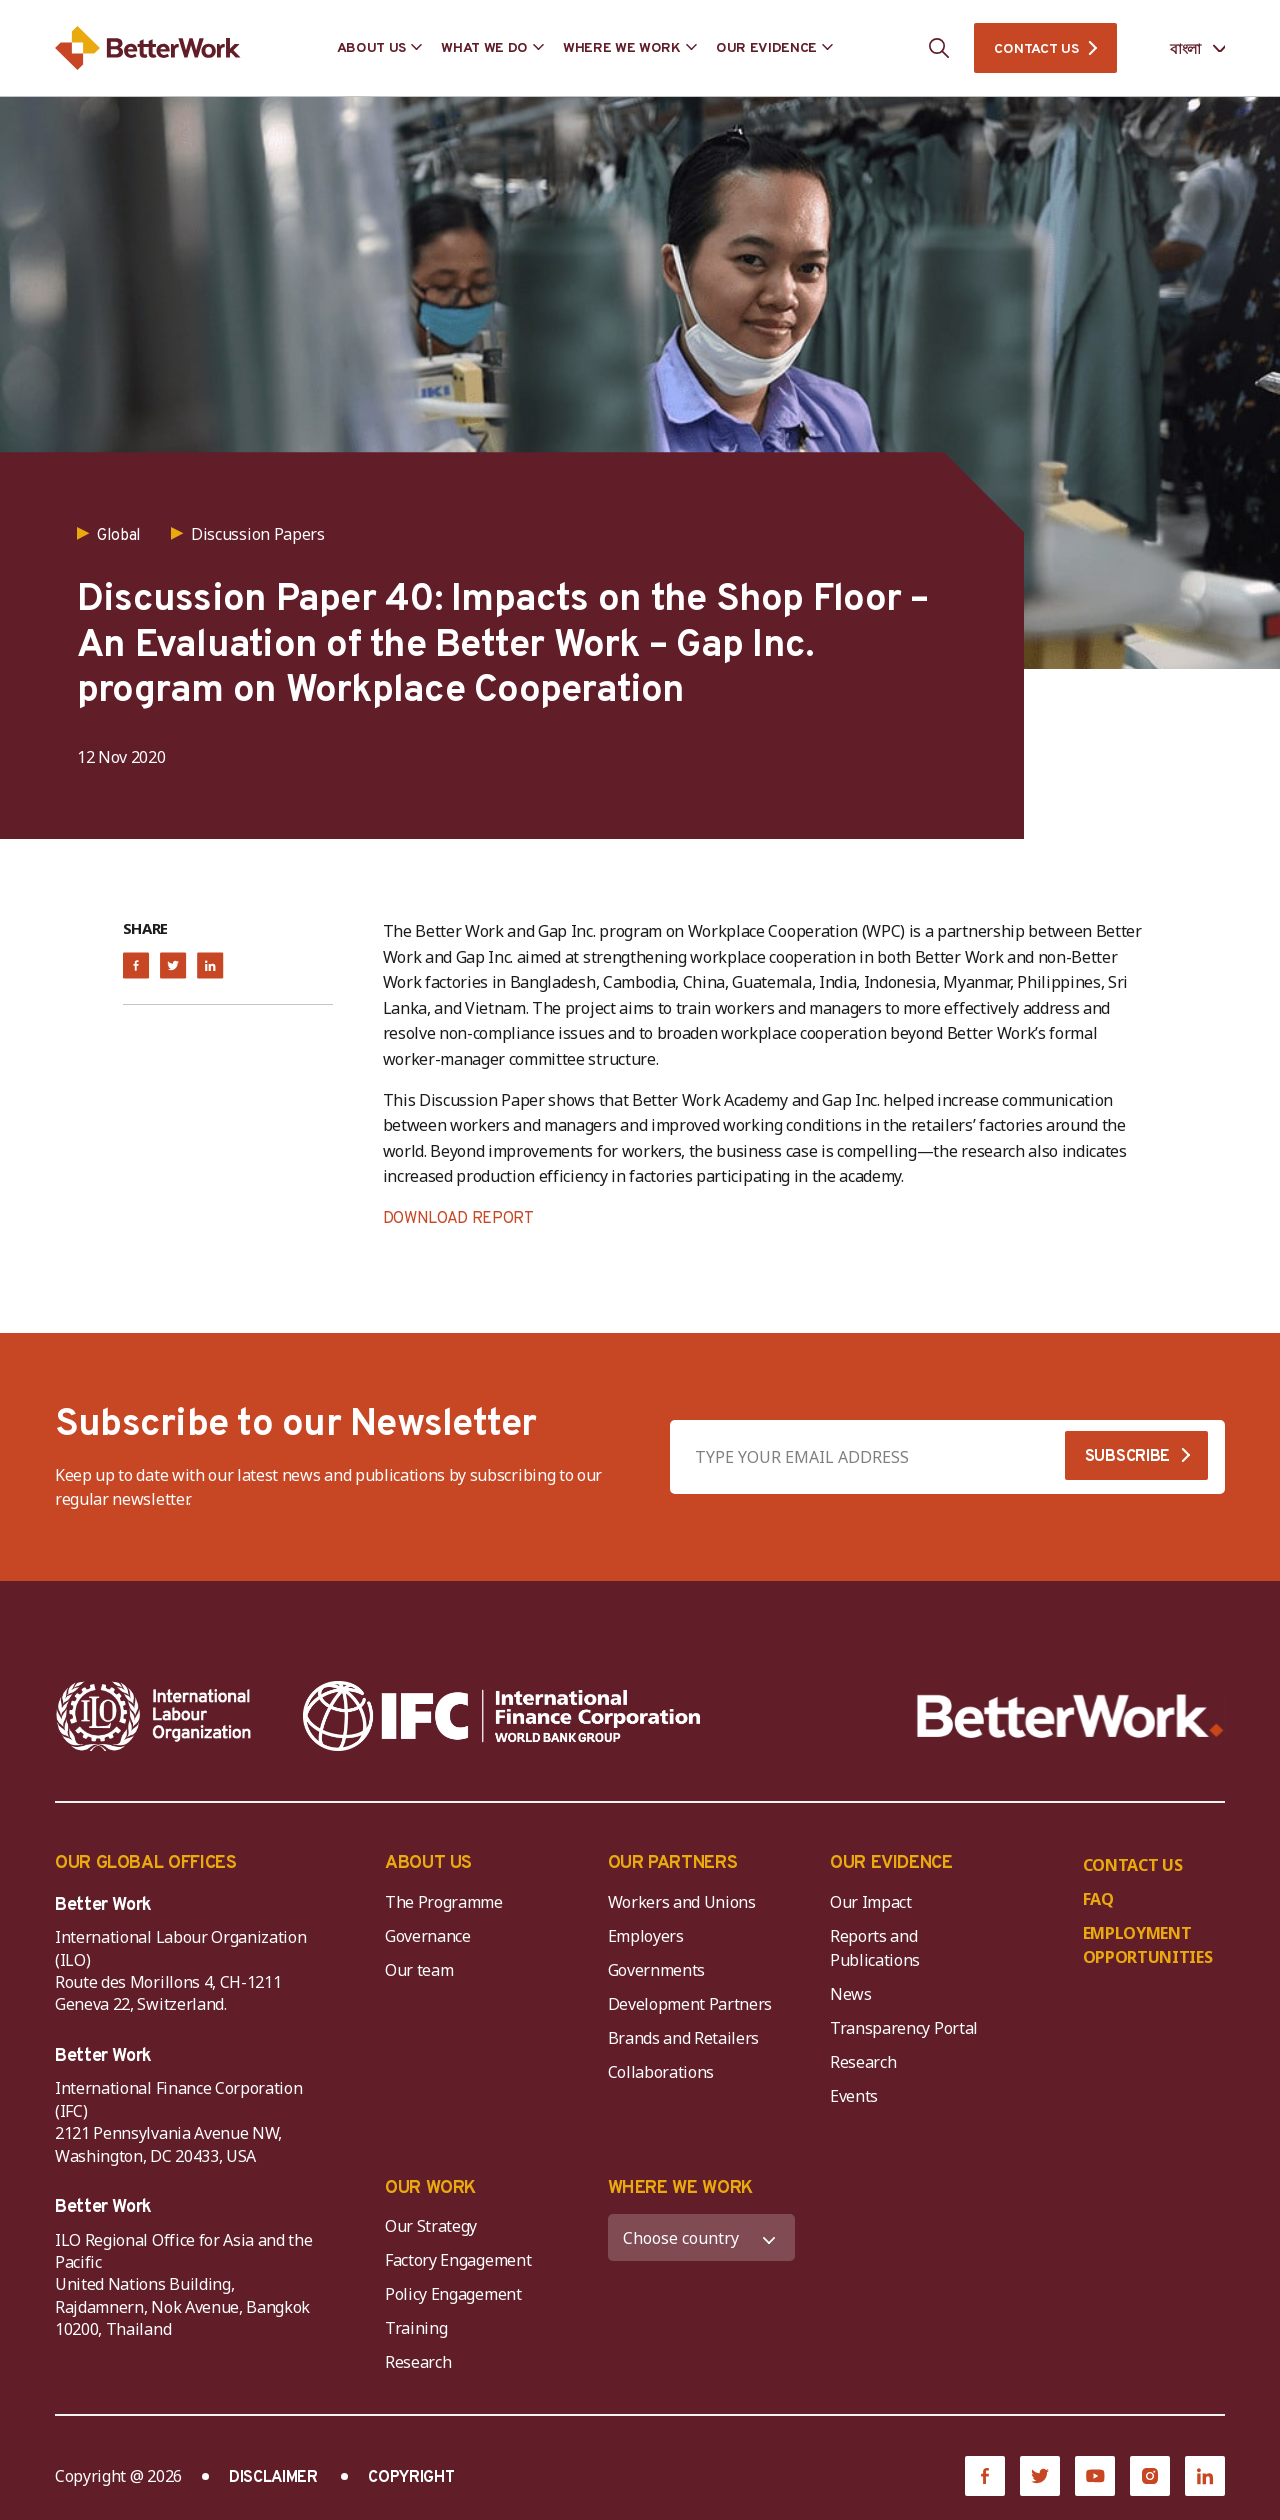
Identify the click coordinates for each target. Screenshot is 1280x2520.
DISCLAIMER (273, 2478)
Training (416, 2328)
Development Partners (690, 2004)
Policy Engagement (457, 2294)
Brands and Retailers (684, 2038)
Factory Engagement (458, 2260)
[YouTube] (1095, 2476)
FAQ (1098, 1899)
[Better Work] (1070, 1716)
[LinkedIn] (1205, 2476)
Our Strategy (431, 2226)
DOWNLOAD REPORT (458, 1219)
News (851, 1994)
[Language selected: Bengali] (1183, 48)
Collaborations (661, 2072)
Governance (428, 1936)
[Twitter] (1040, 2476)
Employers (646, 1936)
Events (854, 2096)
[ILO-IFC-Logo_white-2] (154, 1716)
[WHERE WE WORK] (702, 2237)
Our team (419, 1970)
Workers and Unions (682, 1902)
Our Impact (871, 1902)
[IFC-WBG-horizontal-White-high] (501, 1716)
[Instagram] (1150, 2476)
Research (863, 2062)
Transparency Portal (904, 2028)
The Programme (444, 1902)
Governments (656, 1970)
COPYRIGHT (411, 2478)
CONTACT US (1036, 49)
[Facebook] (985, 2476)
